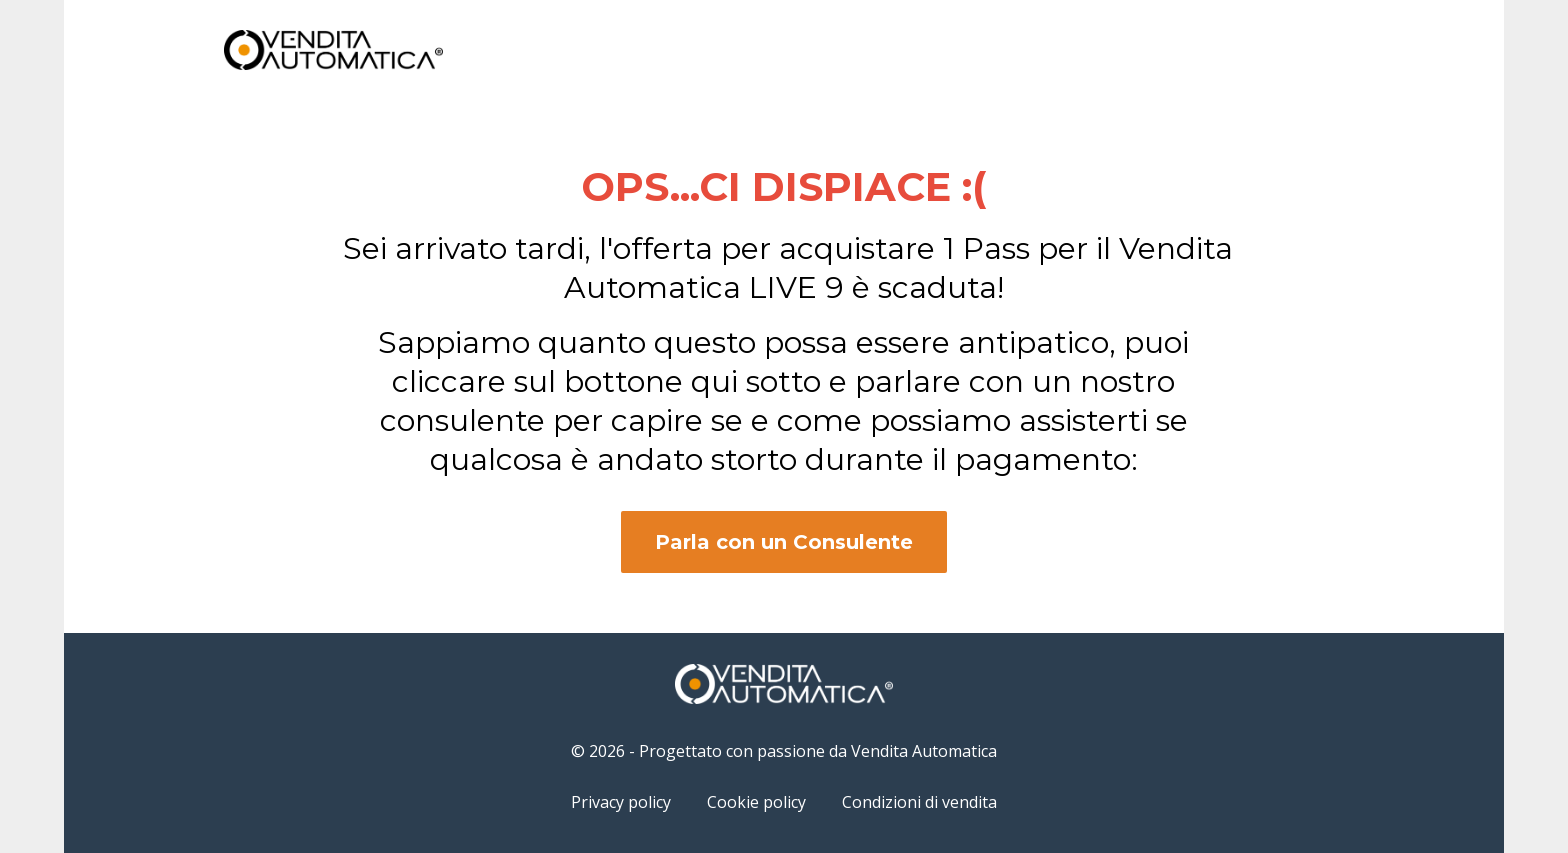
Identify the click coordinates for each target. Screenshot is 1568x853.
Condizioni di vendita (919, 802)
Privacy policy (621, 802)
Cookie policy (756, 802)
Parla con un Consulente (784, 542)
